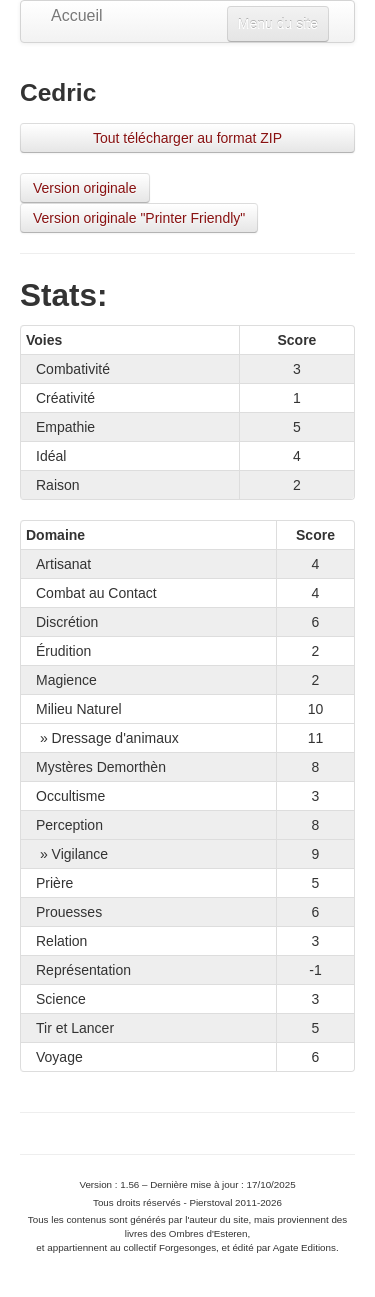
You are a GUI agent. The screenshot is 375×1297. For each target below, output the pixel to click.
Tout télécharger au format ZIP (187, 138)
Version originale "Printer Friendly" (139, 218)
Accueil (65, 15)
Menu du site (278, 24)
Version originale (85, 188)
